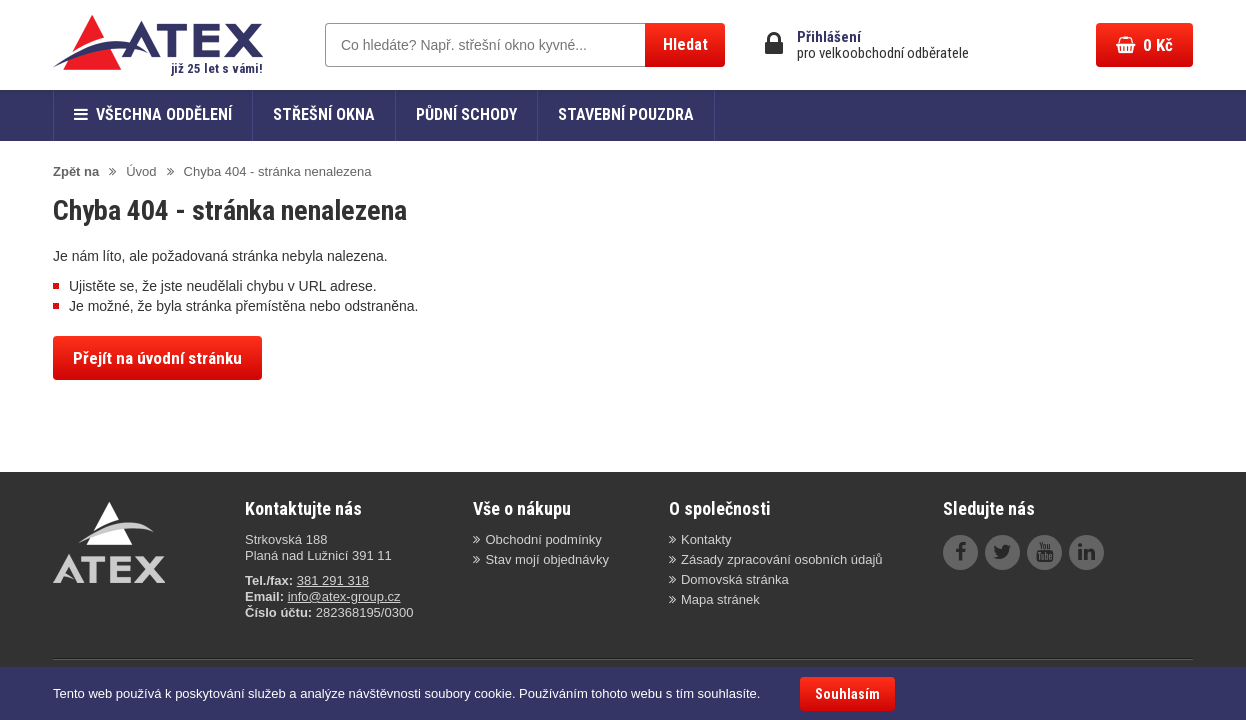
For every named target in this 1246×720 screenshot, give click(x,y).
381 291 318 (333, 580)
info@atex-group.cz (344, 596)
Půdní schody (466, 114)
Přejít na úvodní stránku (157, 358)
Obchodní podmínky (543, 539)
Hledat (685, 44)
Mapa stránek (720, 599)
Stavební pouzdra (626, 114)
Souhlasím (847, 694)
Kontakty (706, 539)
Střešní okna (324, 114)
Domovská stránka (735, 579)
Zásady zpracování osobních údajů (782, 559)
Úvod (141, 171)
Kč (1144, 45)
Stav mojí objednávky (547, 559)
